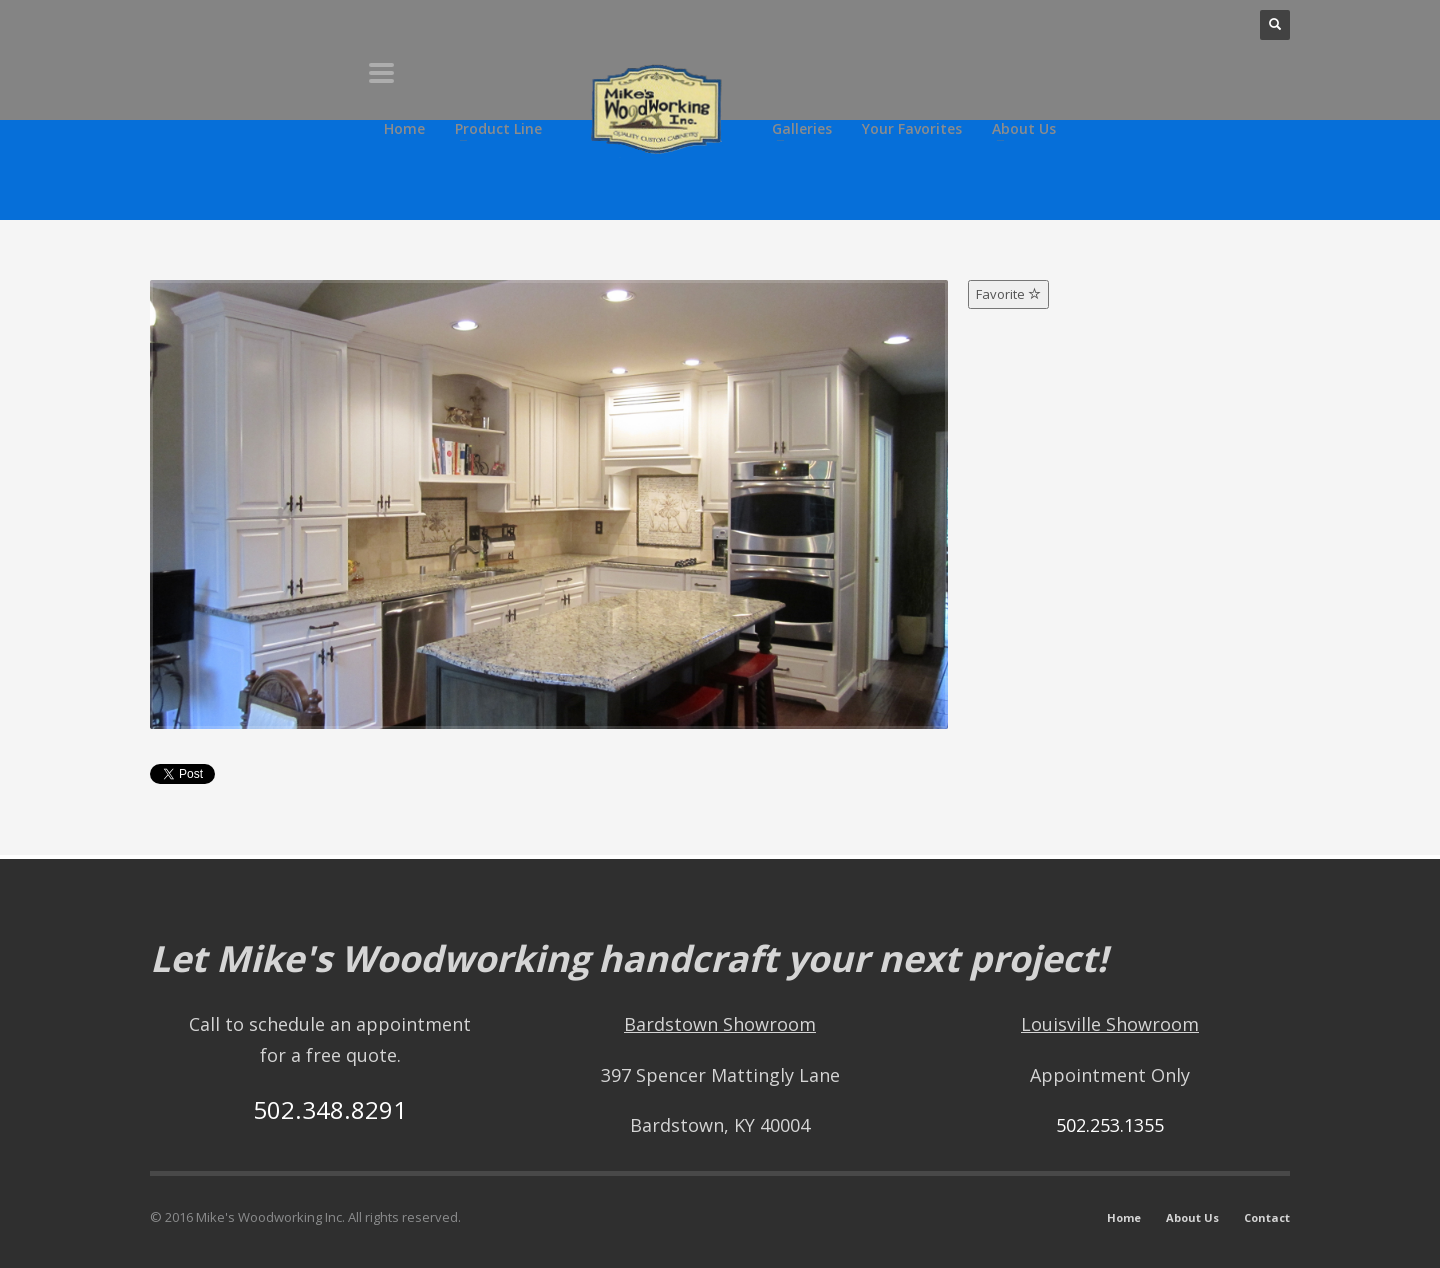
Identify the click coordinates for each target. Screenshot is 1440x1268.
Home (1124, 1217)
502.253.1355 (1110, 1125)
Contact (1267, 1217)
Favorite (1008, 294)
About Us (1192, 1217)
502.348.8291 (330, 1109)
